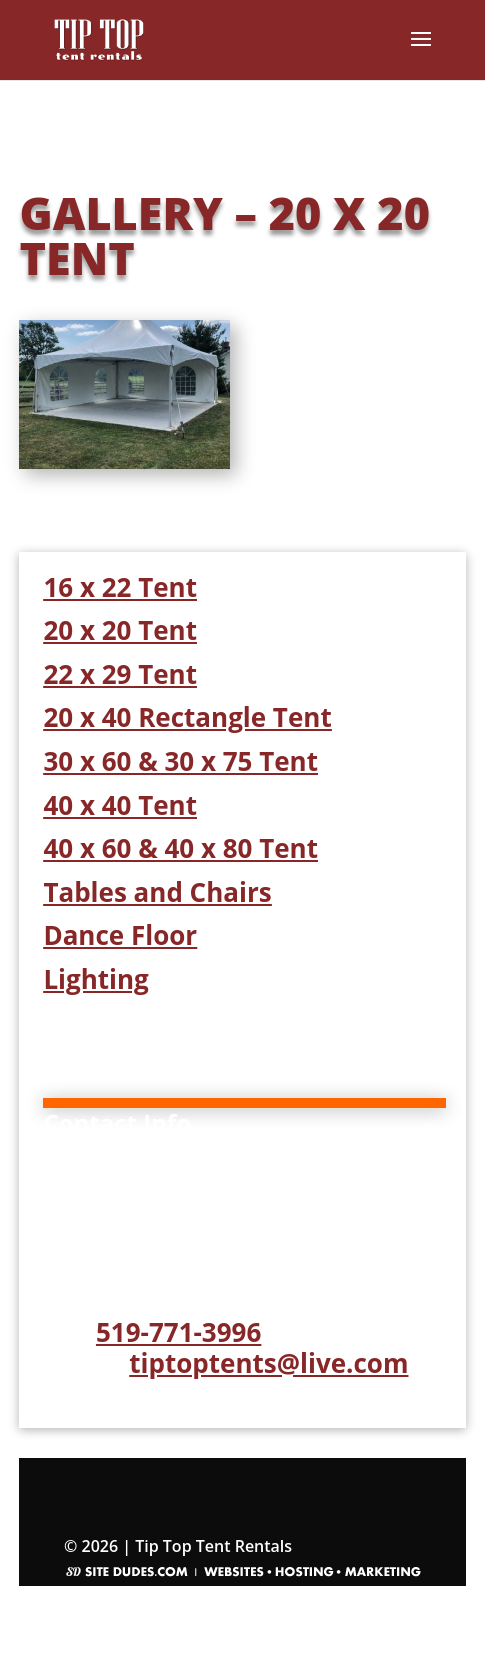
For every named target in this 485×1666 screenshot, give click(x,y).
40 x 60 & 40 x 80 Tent (180, 848)
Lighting (95, 979)
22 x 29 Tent (120, 674)
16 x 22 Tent (120, 587)
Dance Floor (120, 935)
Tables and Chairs (157, 892)
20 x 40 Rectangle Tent (187, 717)
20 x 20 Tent (120, 630)
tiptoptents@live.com (268, 1363)
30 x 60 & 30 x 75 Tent (180, 761)
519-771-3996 (178, 1332)
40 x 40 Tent (120, 805)
